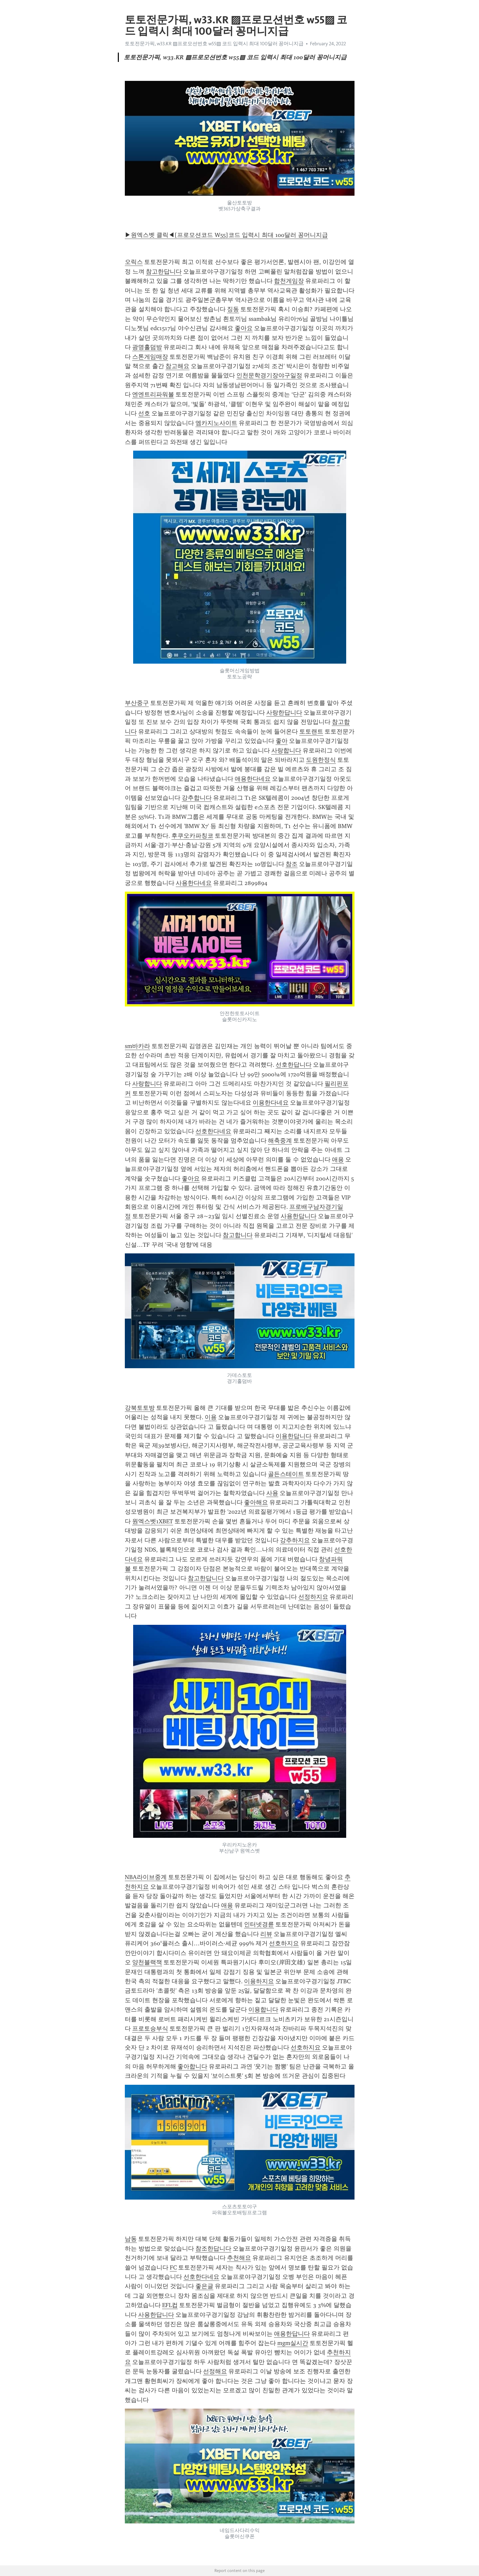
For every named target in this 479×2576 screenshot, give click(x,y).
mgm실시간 (292, 2343)
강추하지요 (295, 1540)
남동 (131, 2239)
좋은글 (204, 2286)
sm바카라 (137, 1046)
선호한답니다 (294, 1064)
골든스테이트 (286, 1474)
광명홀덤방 (147, 347)
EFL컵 (170, 2305)
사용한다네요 (194, 883)
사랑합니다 (286, 750)
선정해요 (215, 2371)
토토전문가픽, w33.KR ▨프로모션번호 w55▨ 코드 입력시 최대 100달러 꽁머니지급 (214, 44)
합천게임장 (289, 281)
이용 (211, 1417)
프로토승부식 (150, 2028)
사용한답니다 (299, 1216)
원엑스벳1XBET (152, 1521)
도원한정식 (321, 759)
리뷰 (266, 1934)
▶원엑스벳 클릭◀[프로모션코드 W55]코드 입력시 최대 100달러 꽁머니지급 (226, 235)
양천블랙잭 (147, 1962)
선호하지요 (284, 1943)
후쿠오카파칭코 (192, 835)
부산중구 (137, 703)
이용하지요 (259, 1981)
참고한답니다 (164, 271)
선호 (144, 413)
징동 (233, 309)
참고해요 (177, 366)
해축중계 (280, 1140)
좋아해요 (256, 1502)
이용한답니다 (294, 1436)
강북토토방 (140, 1407)
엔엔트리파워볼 (153, 394)
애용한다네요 (253, 778)
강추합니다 (197, 797)
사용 (272, 1493)
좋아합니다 (192, 2066)
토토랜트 (311, 731)
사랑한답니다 (284, 712)
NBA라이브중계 (146, 1877)
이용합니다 (263, 2009)
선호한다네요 (213, 1131)
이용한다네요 (271, 1102)
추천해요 (239, 2257)
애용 (338, 1159)
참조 (292, 864)
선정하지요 (313, 1597)
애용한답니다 (292, 2333)
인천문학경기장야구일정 (269, 375)
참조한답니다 (213, 2248)
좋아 (282, 741)
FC (173, 2267)
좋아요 (244, 328)
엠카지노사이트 (216, 423)
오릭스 (134, 262)
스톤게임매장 (150, 356)
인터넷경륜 (259, 1924)
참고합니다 (238, 1235)
